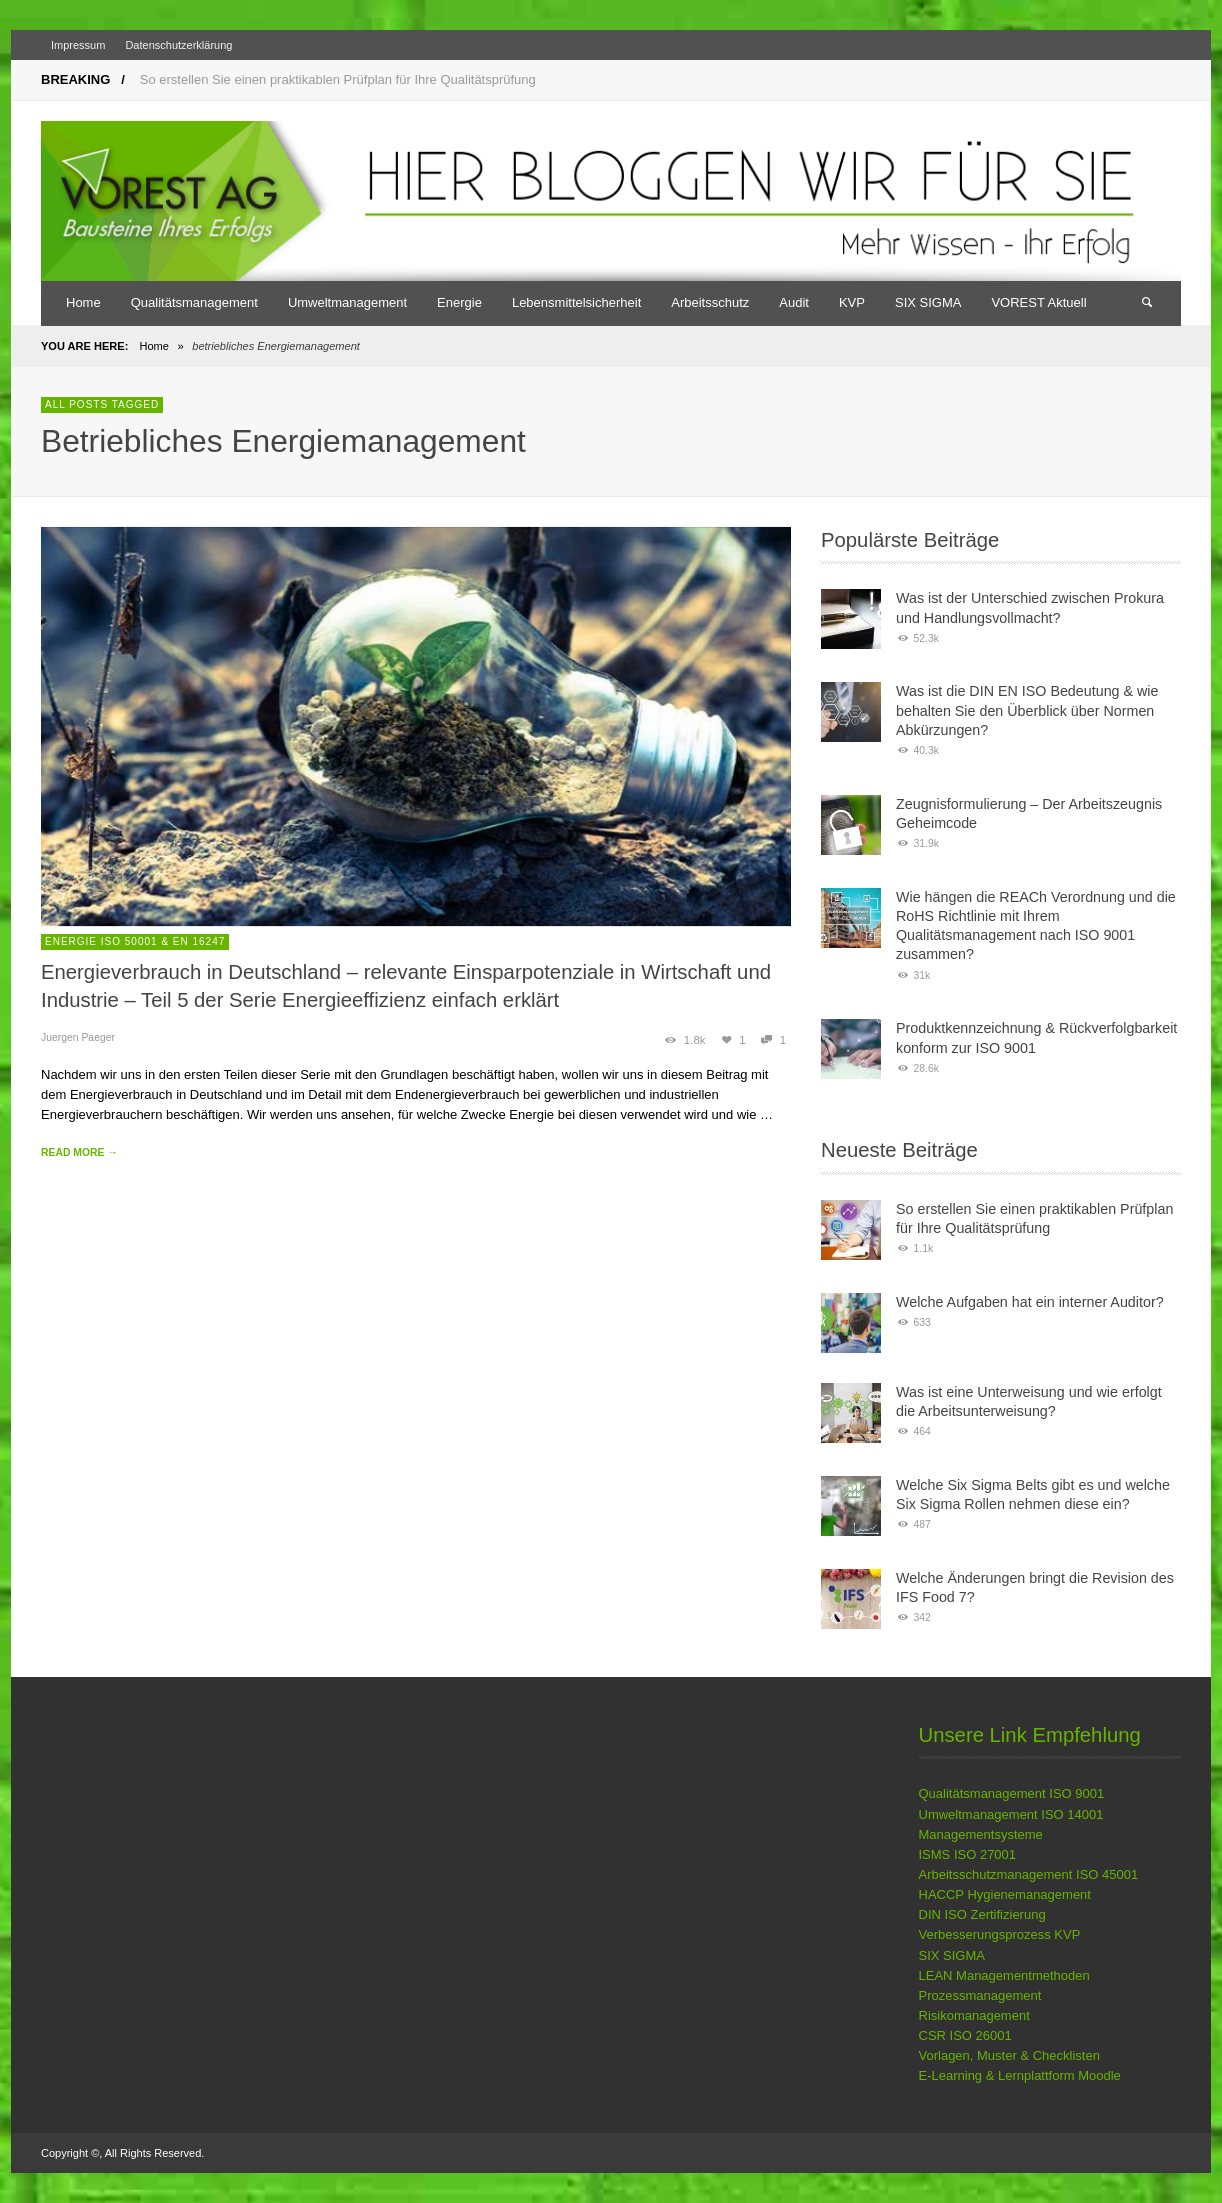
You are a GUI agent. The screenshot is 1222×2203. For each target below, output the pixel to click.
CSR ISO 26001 (965, 2035)
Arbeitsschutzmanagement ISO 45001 (1029, 1874)
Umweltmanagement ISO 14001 (1011, 1814)
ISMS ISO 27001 (968, 1854)
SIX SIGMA (952, 1955)
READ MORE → (79, 1152)
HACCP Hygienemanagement (1005, 1894)
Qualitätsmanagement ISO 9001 (1012, 1793)
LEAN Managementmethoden (1004, 1975)
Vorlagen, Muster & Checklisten (1009, 2055)
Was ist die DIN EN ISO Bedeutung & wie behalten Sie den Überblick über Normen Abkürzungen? (1027, 710)
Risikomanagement (974, 2015)
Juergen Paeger (78, 1037)
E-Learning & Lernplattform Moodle (1020, 2075)
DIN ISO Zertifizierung (982, 1914)
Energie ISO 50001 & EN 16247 (135, 941)
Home (153, 346)
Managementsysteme (981, 1834)
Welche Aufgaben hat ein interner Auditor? (1030, 1302)
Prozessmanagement (980, 1995)
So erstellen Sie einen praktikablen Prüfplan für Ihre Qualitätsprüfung (338, 79)
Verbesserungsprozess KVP (1000, 1934)
